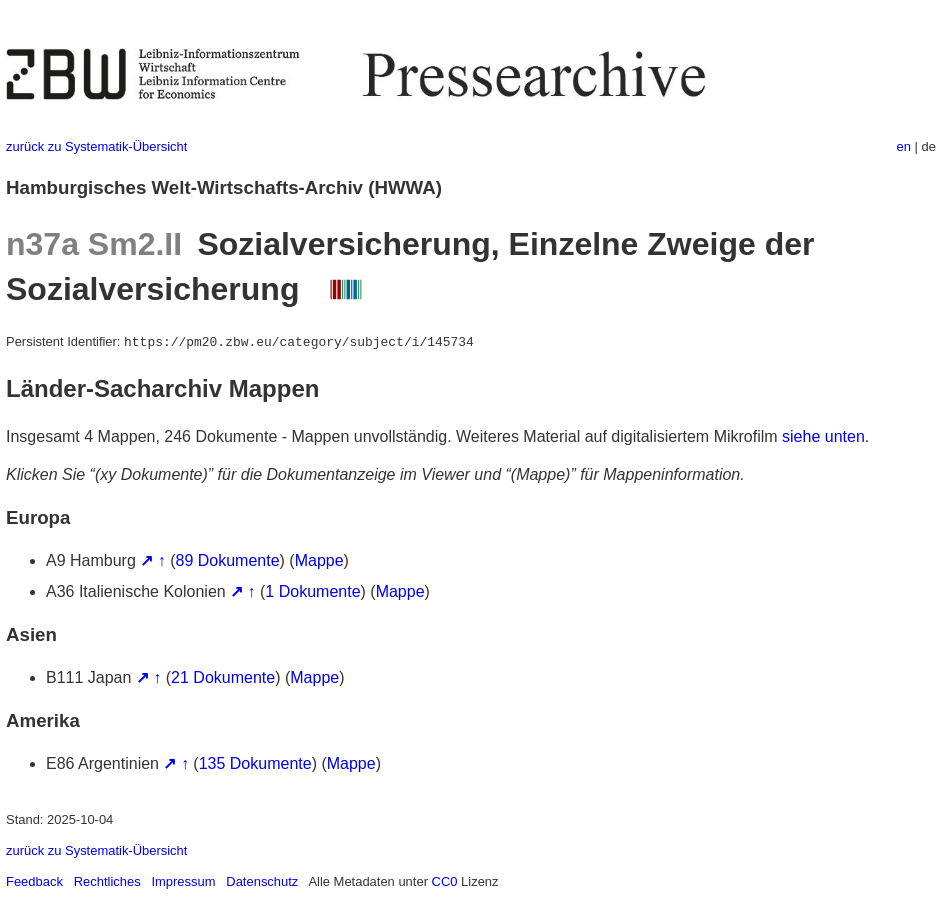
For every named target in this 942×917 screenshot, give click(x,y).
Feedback (34, 881)
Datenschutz (262, 881)
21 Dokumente (223, 677)
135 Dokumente (255, 763)
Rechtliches (107, 881)
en (904, 146)
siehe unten (823, 436)
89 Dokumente (228, 560)
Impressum (183, 881)
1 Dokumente (312, 591)
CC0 (445, 881)
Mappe (319, 560)
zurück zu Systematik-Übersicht (96, 146)
